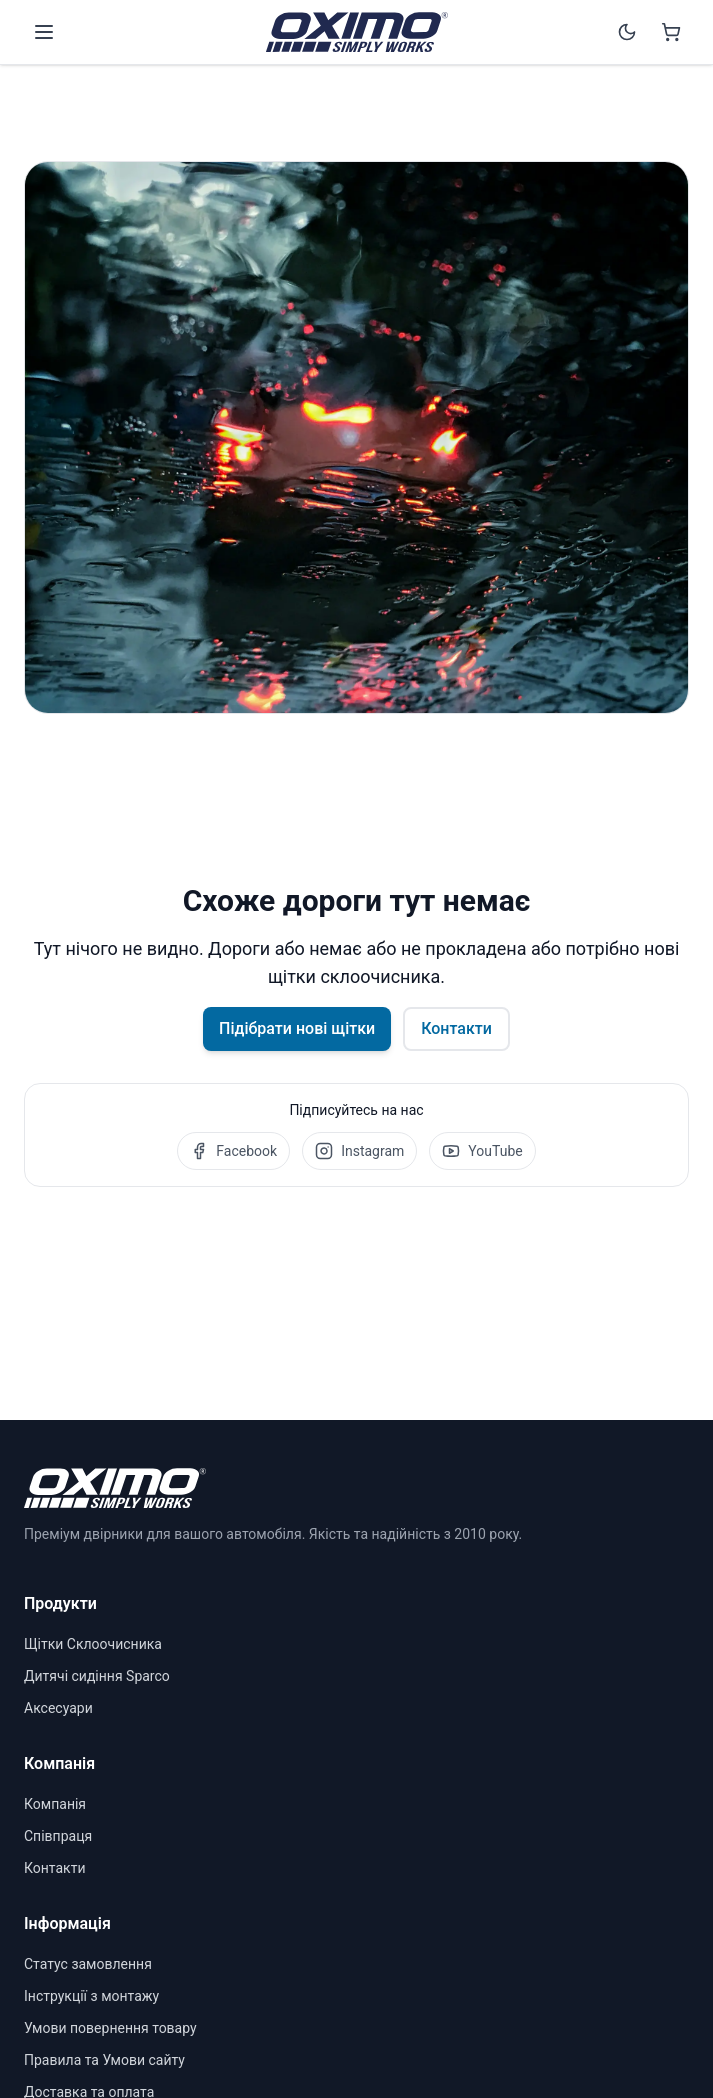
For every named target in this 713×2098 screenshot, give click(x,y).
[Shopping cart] (671, 32)
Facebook (233, 1151)
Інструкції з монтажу (91, 1996)
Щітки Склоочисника (93, 1644)
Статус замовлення (88, 1964)
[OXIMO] (356, 32)
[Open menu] (44, 32)
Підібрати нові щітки (297, 1028)
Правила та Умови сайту (104, 2060)
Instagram (359, 1151)
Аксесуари (58, 1708)
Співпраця (58, 1836)
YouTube (482, 1151)
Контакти (456, 1028)
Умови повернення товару (110, 2028)
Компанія (55, 1804)
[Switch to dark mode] (627, 32)
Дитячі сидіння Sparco (97, 1676)
